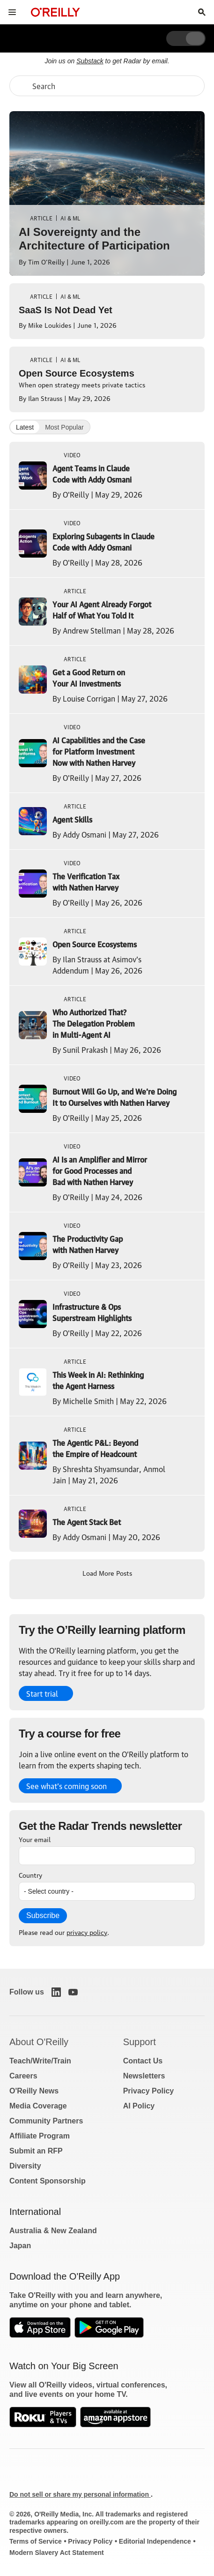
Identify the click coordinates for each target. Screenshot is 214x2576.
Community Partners (46, 2121)
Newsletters (144, 2076)
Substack (89, 61)
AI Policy (139, 2106)
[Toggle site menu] (12, 12)
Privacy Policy (148, 2091)
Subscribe (42, 1915)
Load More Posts (107, 1572)
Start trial (42, 1693)
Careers (23, 2076)
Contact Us (142, 2061)
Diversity (25, 2166)
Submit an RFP (36, 2151)
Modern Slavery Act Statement (56, 2552)
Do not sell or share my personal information (80, 2494)
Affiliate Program (39, 2136)
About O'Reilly (38, 2042)
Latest (25, 427)
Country (30, 1874)
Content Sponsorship (47, 2181)
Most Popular (64, 427)
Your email (35, 1838)
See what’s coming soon (66, 1786)
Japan (20, 2246)
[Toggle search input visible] (202, 12)
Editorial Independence (155, 2541)
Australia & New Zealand (53, 2231)
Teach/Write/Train (40, 2061)
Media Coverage (38, 2106)
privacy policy (86, 1931)
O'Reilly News (34, 2091)
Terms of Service (35, 2541)
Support (139, 2042)
